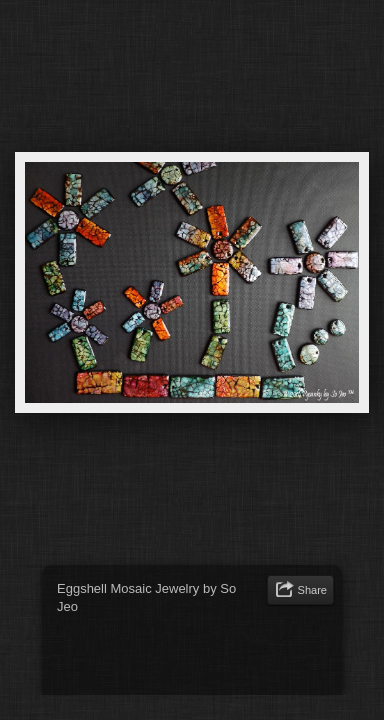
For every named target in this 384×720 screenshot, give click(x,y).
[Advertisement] (217, 659)
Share (312, 590)
